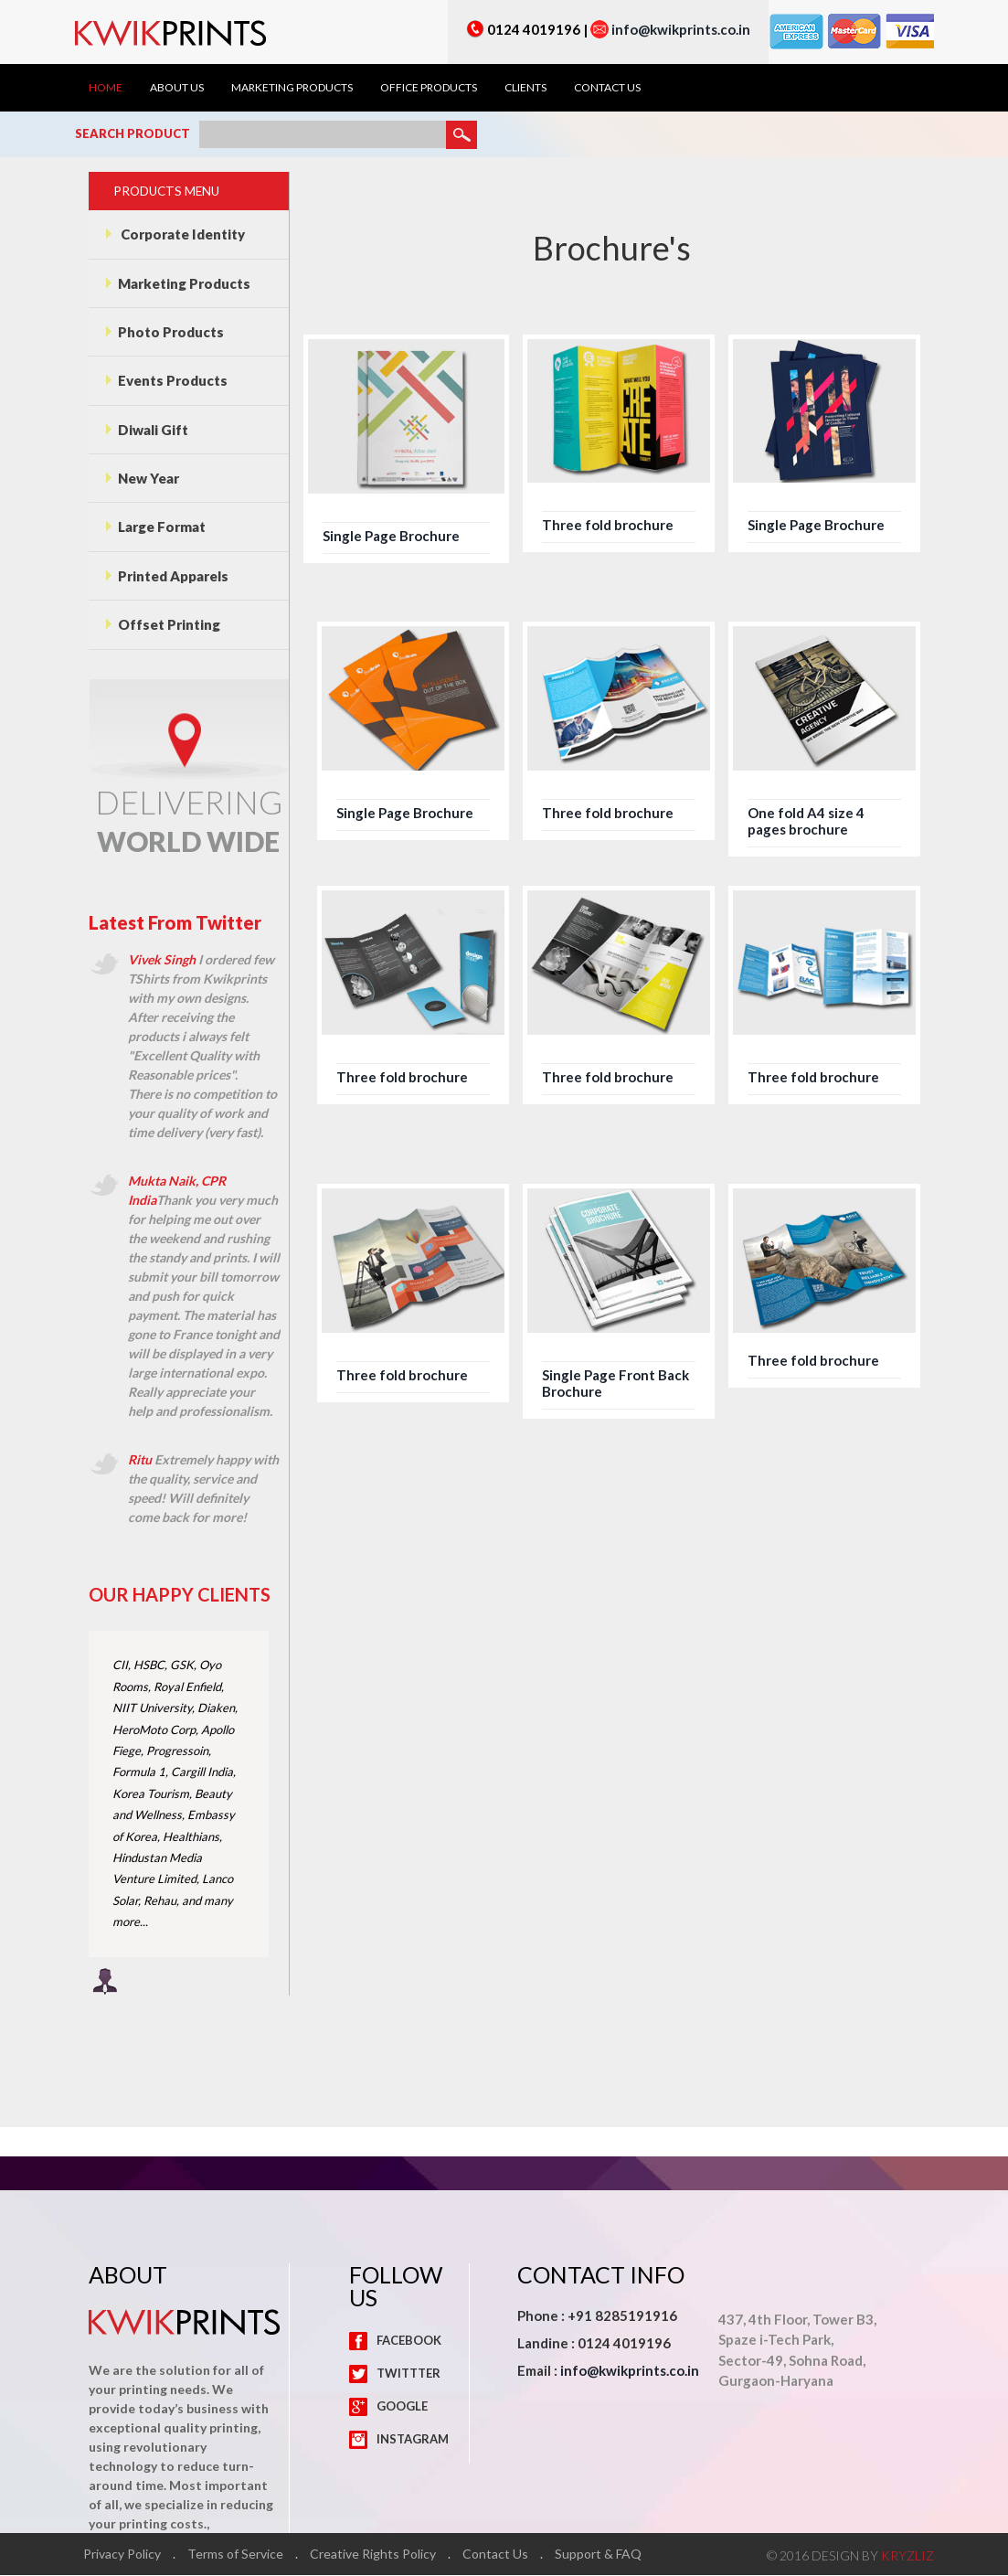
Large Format (156, 527)
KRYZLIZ (907, 2556)
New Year (142, 479)
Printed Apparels (167, 577)
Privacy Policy (123, 2555)
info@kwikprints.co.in (680, 29)
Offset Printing (163, 625)
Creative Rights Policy (374, 2555)
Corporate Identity (175, 234)
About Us (177, 87)
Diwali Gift (147, 429)
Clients (525, 87)
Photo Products (165, 332)
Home (105, 87)
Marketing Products (292, 87)
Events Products (166, 381)
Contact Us (607, 87)
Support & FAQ (599, 2555)
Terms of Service (236, 2555)
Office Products (428, 87)
